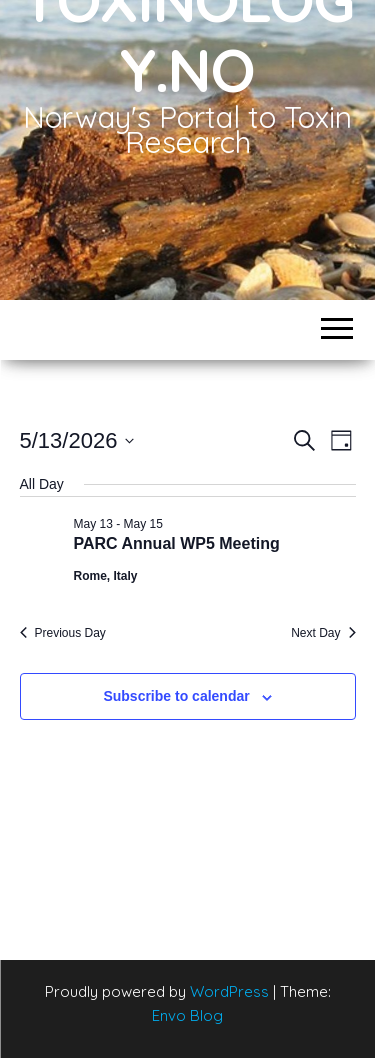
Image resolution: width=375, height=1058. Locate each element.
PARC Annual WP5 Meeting (177, 543)
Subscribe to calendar (176, 696)
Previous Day (63, 633)
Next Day (323, 633)
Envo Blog (187, 1015)
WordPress (229, 991)
